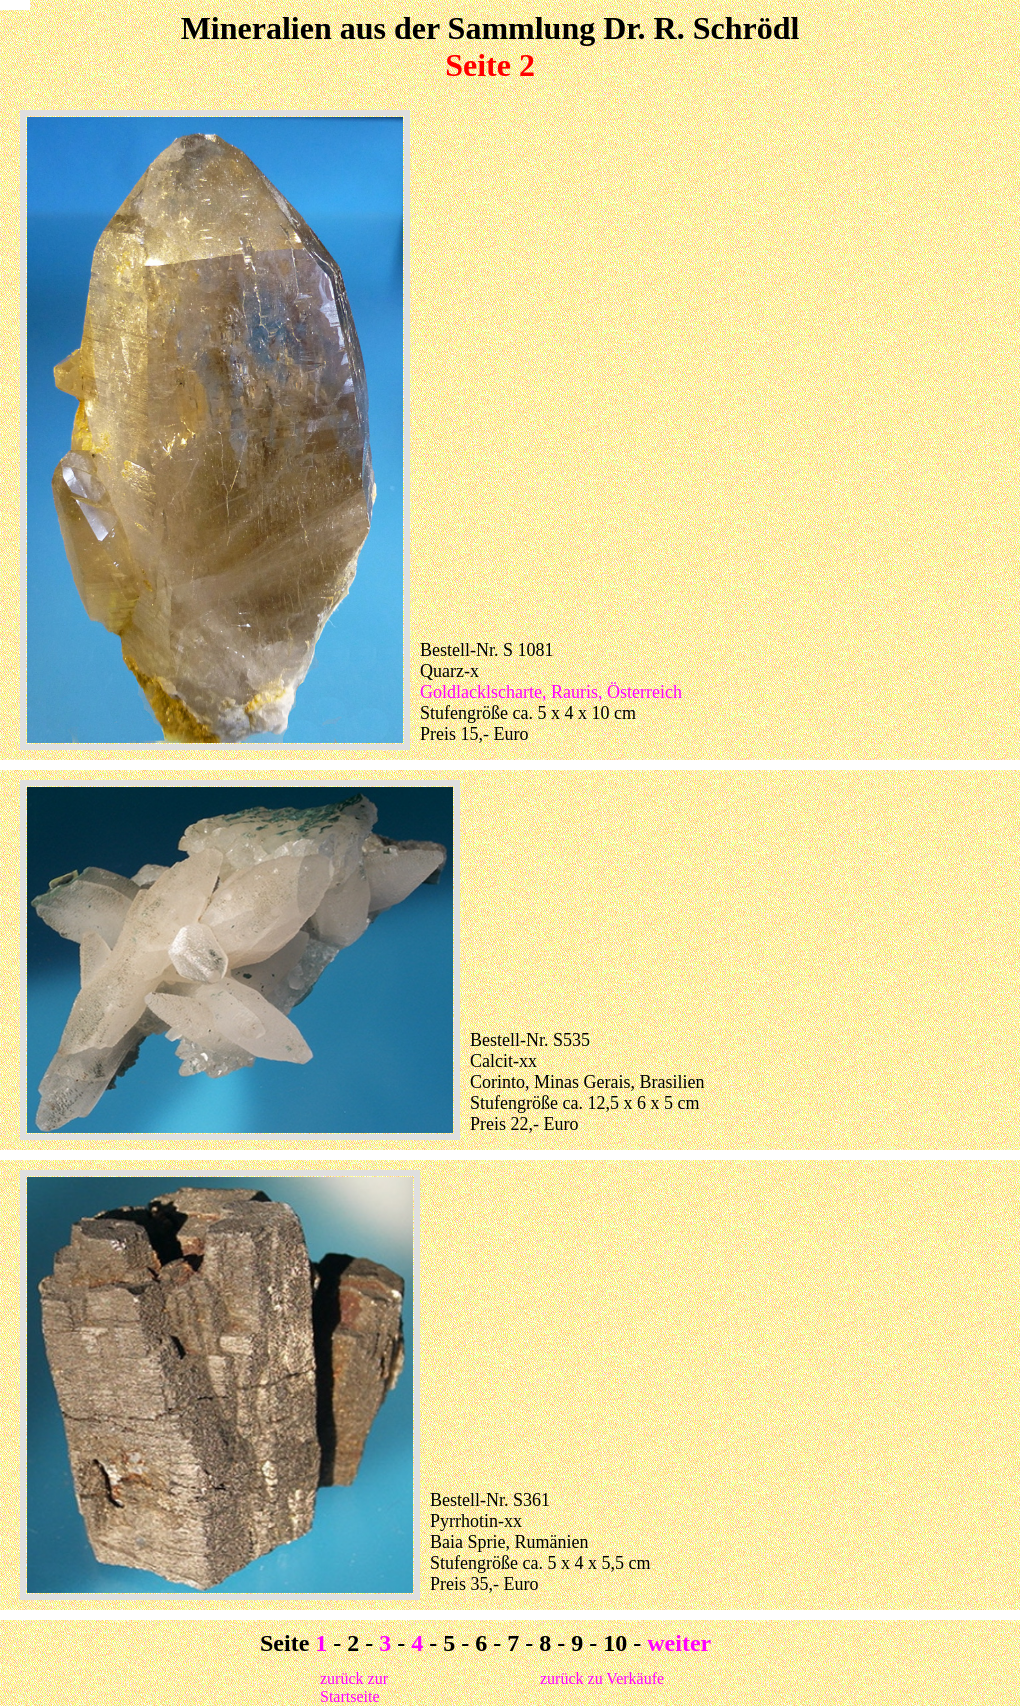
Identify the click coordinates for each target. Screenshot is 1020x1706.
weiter (679, 1643)
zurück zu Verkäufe (602, 1678)
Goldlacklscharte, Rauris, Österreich (551, 692)
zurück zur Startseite (354, 1687)
